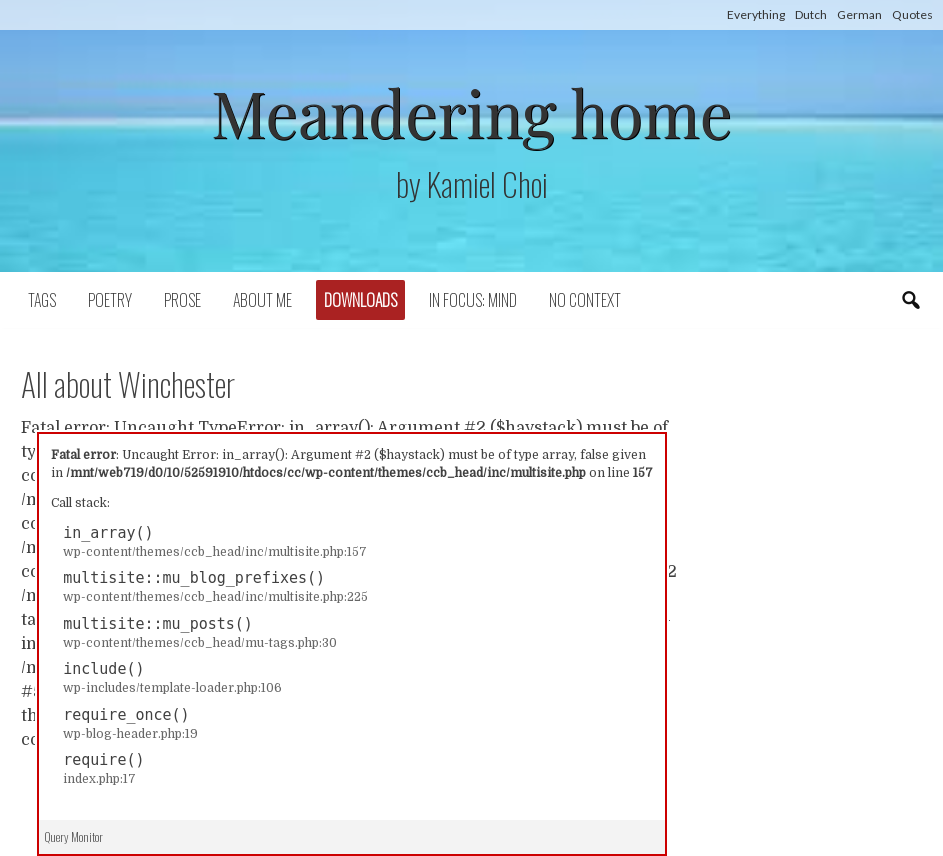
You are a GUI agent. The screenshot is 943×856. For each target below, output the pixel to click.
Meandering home (471, 111)
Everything (756, 14)
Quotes (912, 14)
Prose (182, 300)
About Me (262, 300)
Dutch (811, 14)
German (859, 14)
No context (585, 300)
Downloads (360, 300)
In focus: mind (473, 300)
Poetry (110, 300)
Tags (42, 300)
